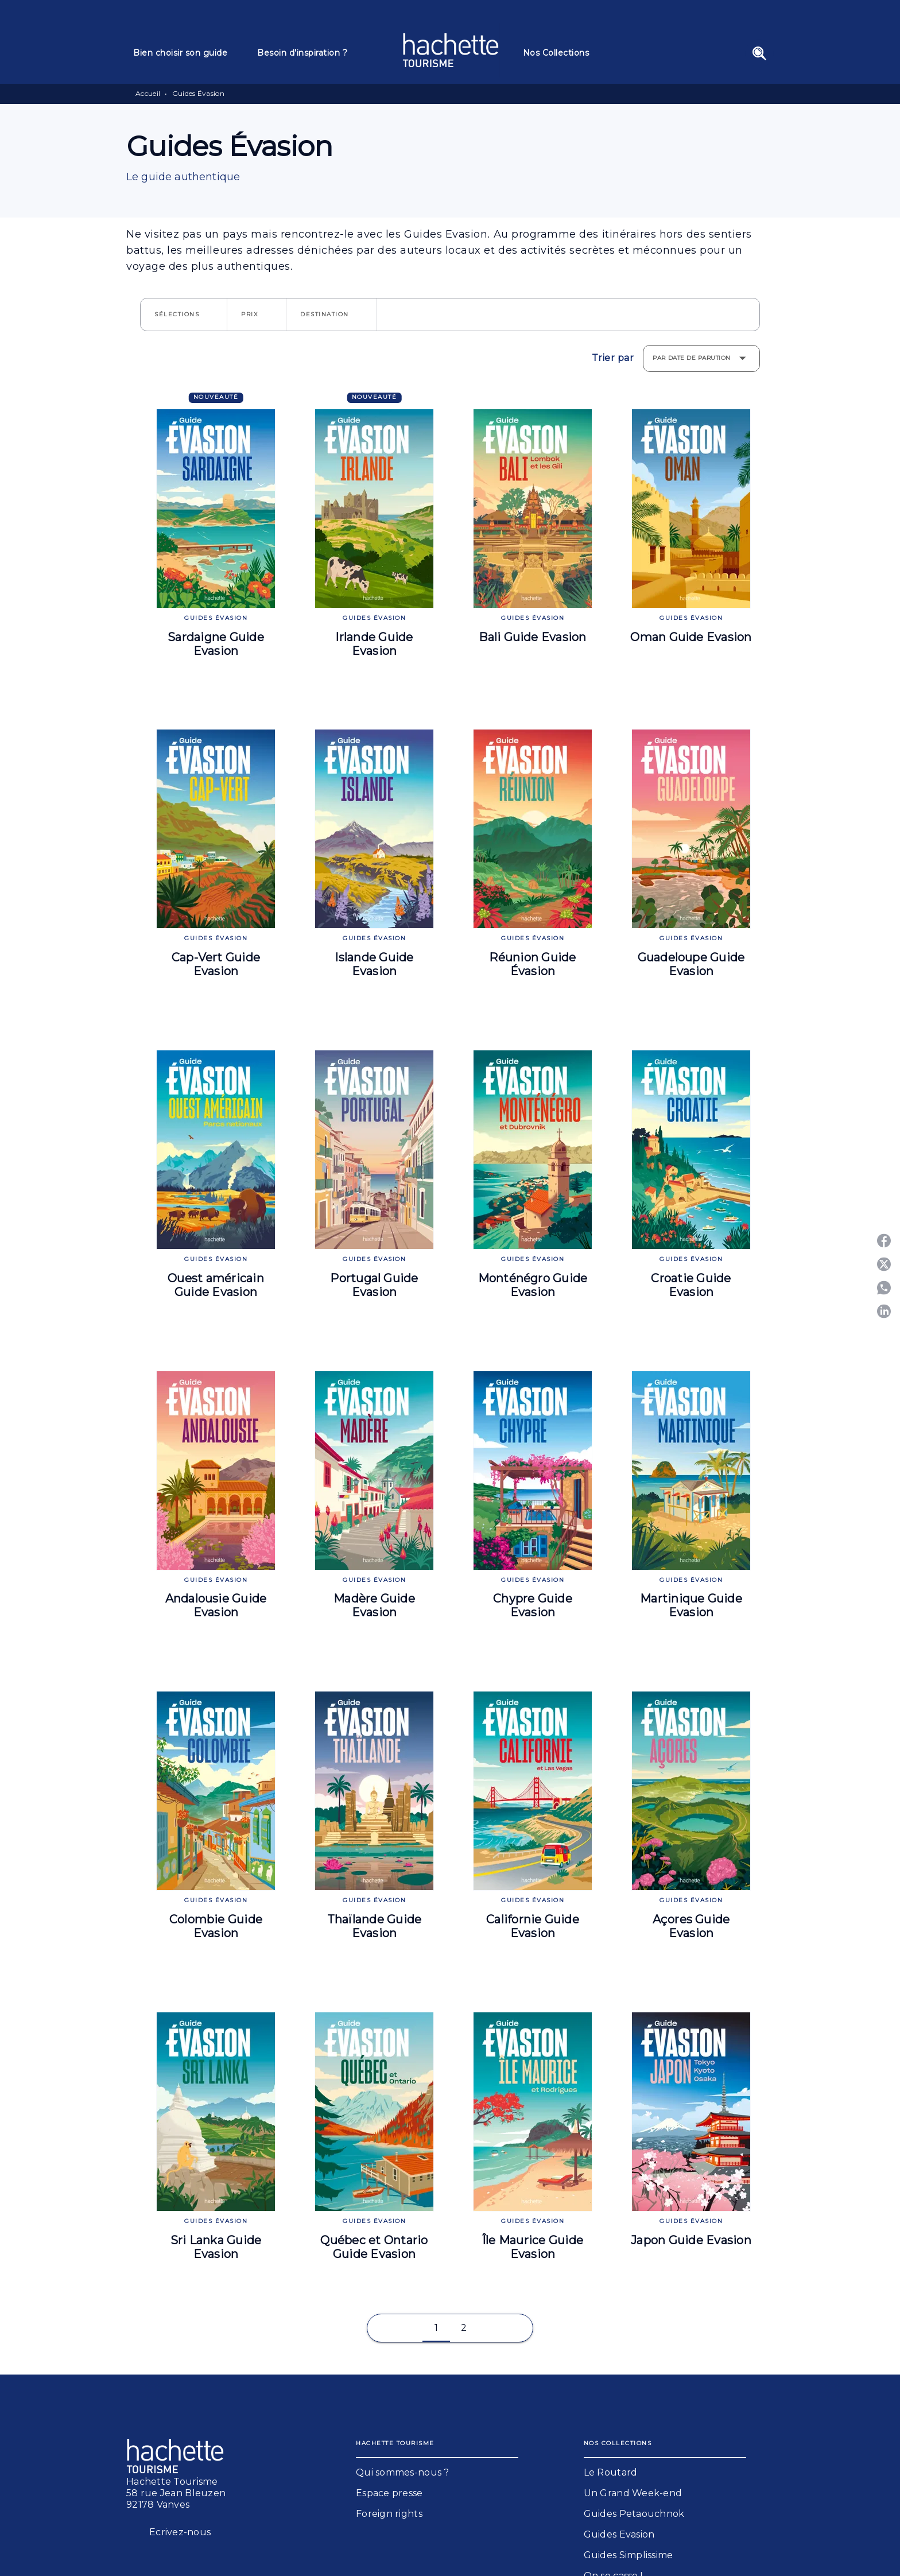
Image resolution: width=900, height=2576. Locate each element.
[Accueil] (450, 50)
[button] (184, 314)
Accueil (147, 93)
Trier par (613, 358)
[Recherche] (759, 53)
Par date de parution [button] (692, 358)
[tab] (188, 53)
